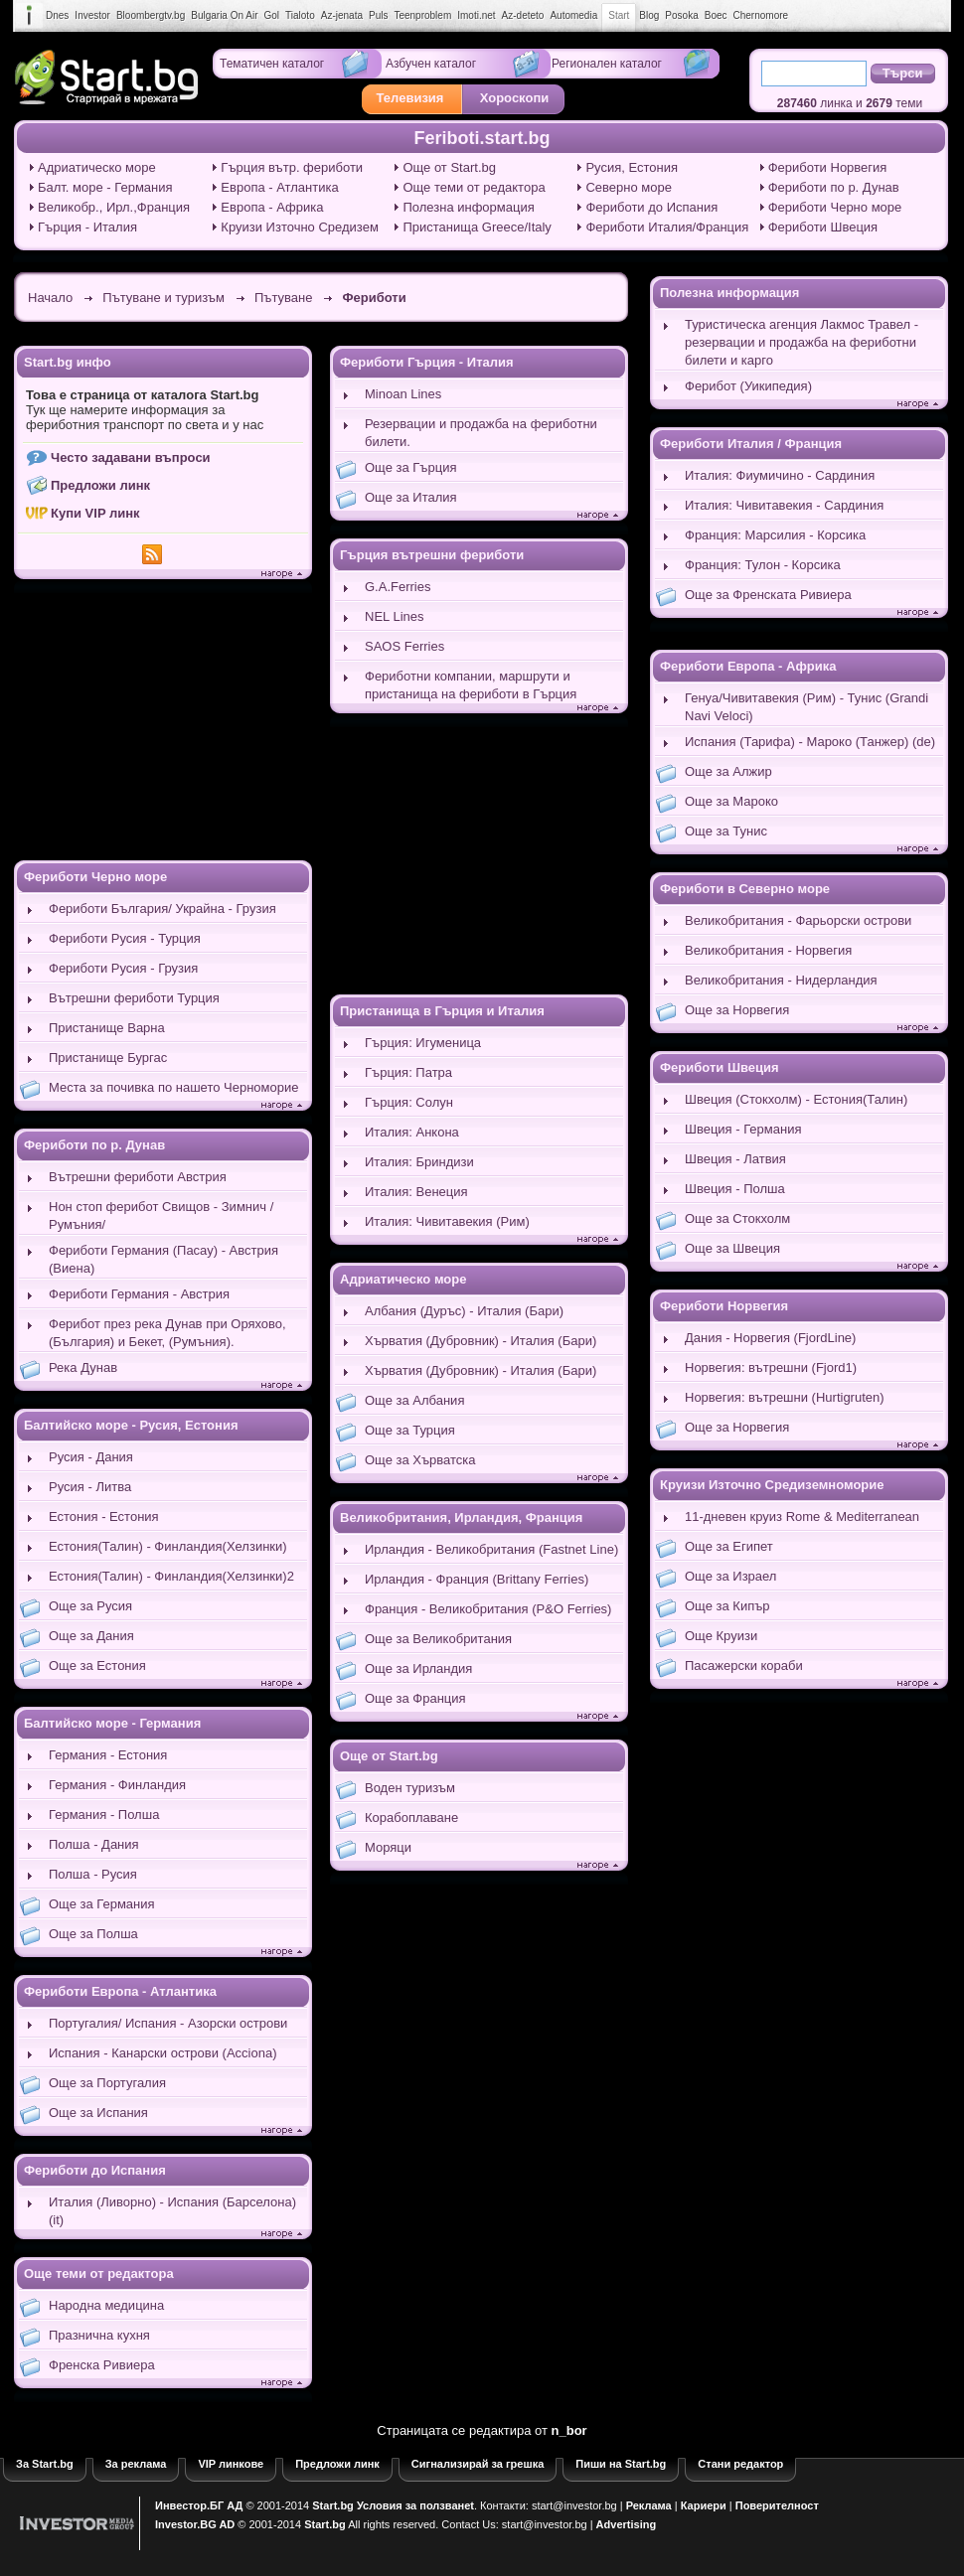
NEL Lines (394, 616)
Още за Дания (91, 1635)
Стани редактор (740, 2464)
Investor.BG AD (195, 2524)
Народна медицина (106, 2305)
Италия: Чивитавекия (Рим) (447, 1221)
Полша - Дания (94, 1844)
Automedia (573, 15)
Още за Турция (410, 1430)
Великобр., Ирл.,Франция (114, 207)
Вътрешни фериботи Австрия (138, 1176)
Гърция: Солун (409, 1102)
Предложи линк (100, 485)
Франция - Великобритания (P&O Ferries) (488, 1608)
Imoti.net (476, 15)
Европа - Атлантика (279, 187)
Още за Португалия (107, 2082)
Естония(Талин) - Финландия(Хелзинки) (168, 1546)
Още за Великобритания (438, 1638)
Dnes (57, 15)
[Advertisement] (163, 722)
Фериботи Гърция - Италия (427, 362)
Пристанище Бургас (108, 1057)
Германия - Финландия (117, 1784)
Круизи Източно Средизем (300, 227)
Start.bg (333, 2505)
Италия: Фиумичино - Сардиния (780, 475)
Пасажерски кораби (744, 1665)
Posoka (681, 15)
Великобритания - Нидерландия (781, 980)
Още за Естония (97, 1665)
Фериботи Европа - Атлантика (120, 1991)
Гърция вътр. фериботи (292, 167)
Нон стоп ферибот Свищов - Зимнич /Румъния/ (161, 1215)
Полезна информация (468, 207)
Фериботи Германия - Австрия (139, 1294)
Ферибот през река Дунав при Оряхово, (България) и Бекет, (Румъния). (167, 1332)
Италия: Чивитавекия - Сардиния (784, 505)
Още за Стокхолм (737, 1218)
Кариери (703, 2505)
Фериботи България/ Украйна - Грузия (162, 908)
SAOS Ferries (404, 646)
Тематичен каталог (272, 64)
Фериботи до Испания (651, 207)
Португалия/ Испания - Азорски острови (168, 2023)
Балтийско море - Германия (112, 1723)
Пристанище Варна (107, 1027)
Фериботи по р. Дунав (833, 187)
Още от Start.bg (449, 167)
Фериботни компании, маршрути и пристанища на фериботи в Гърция (470, 685)
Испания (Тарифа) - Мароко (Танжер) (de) (810, 741)
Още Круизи (721, 1635)
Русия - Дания (91, 1456)
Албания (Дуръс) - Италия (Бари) (464, 1310)
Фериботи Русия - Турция (125, 938)
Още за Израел (730, 1576)
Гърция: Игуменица (423, 1042)
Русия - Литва (90, 1486)
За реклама (136, 2464)
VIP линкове (230, 2464)
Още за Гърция (410, 467)
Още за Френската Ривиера (768, 594)
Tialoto (300, 15)
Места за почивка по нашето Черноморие (174, 1087)
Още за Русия (90, 1605)
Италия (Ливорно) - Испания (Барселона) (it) (172, 2211)
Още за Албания (414, 1400)
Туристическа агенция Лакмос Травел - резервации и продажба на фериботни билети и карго (801, 342)
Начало (50, 297)
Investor (92, 15)
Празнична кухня (99, 2335)
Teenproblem (422, 15)
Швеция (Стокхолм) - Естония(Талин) (796, 1099)
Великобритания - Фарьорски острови (798, 920)
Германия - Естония (108, 1754)
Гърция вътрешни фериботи (432, 554)
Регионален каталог (607, 64)
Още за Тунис (726, 831)
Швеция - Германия (743, 1129)
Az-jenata (342, 15)
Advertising (626, 2524)
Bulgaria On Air (224, 15)
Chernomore (761, 15)
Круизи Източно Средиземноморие (772, 1484)
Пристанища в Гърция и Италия (442, 1010)
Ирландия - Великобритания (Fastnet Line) (491, 1549)
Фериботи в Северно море (745, 888)
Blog (649, 15)
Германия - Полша (104, 1814)
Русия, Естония (631, 167)
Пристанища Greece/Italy (476, 227)
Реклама (649, 2505)
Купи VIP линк (95, 513)
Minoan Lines (403, 393)
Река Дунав (83, 1367)
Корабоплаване (411, 1817)
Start (618, 16)
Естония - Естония (104, 1516)
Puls (378, 15)
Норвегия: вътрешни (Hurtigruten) (784, 1397)
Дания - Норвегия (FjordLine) (770, 1337)
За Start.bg (45, 2464)
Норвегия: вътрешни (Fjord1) (771, 1367)
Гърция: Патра (408, 1072)
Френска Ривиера (102, 2364)
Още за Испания (98, 2112)
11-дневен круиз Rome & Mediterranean (802, 1516)
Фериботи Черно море (835, 207)
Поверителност (777, 2505)
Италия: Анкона (412, 1132)
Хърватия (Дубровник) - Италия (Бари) (480, 1340)
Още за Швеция (732, 1248)
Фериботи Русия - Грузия (123, 968)
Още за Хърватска (420, 1459)
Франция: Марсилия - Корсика (775, 535)
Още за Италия (411, 497)
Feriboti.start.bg (481, 138)
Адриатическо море (97, 167)
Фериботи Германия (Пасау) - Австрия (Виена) (163, 1259)
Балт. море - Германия (105, 187)
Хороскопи (515, 97)
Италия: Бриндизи (419, 1161)
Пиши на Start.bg (620, 2464)
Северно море (628, 187)
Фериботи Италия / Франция (751, 443)
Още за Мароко (731, 801)
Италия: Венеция (416, 1191)
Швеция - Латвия (735, 1158)
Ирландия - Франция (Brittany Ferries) (476, 1579)
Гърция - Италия (87, 227)
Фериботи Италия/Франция (666, 227)
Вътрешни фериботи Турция (134, 997)
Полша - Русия (93, 1874)
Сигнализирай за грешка (477, 2464)
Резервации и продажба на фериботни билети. (481, 432)
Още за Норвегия (737, 1009)
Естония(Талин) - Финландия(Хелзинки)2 (171, 1576)
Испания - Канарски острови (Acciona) (162, 2053)
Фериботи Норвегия (827, 167)
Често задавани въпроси (131, 457)
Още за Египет (729, 1546)
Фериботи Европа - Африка (748, 666)
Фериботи (373, 297)
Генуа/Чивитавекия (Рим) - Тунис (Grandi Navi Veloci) (806, 706)
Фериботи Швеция (823, 227)
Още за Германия (102, 1903)
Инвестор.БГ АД (198, 2505)
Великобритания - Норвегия (768, 950)
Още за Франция (415, 1698)
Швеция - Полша (735, 1188)
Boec (716, 15)
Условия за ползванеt (415, 2505)
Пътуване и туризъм (163, 297)
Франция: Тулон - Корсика (763, 564)
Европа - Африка (272, 207)
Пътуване (283, 297)
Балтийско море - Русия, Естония (131, 1425)
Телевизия (410, 97)
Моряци (388, 1847)
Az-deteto (523, 15)
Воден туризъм (410, 1787)
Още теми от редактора (473, 187)
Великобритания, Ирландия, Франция (461, 1517)
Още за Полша (93, 1933)
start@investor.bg (574, 2505)
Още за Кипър (727, 1605)
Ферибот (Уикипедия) (748, 386)
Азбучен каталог (431, 64)
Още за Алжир (728, 771)
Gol (272, 15)
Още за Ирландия (418, 1668)
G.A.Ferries (397, 586)
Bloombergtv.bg (150, 15)
